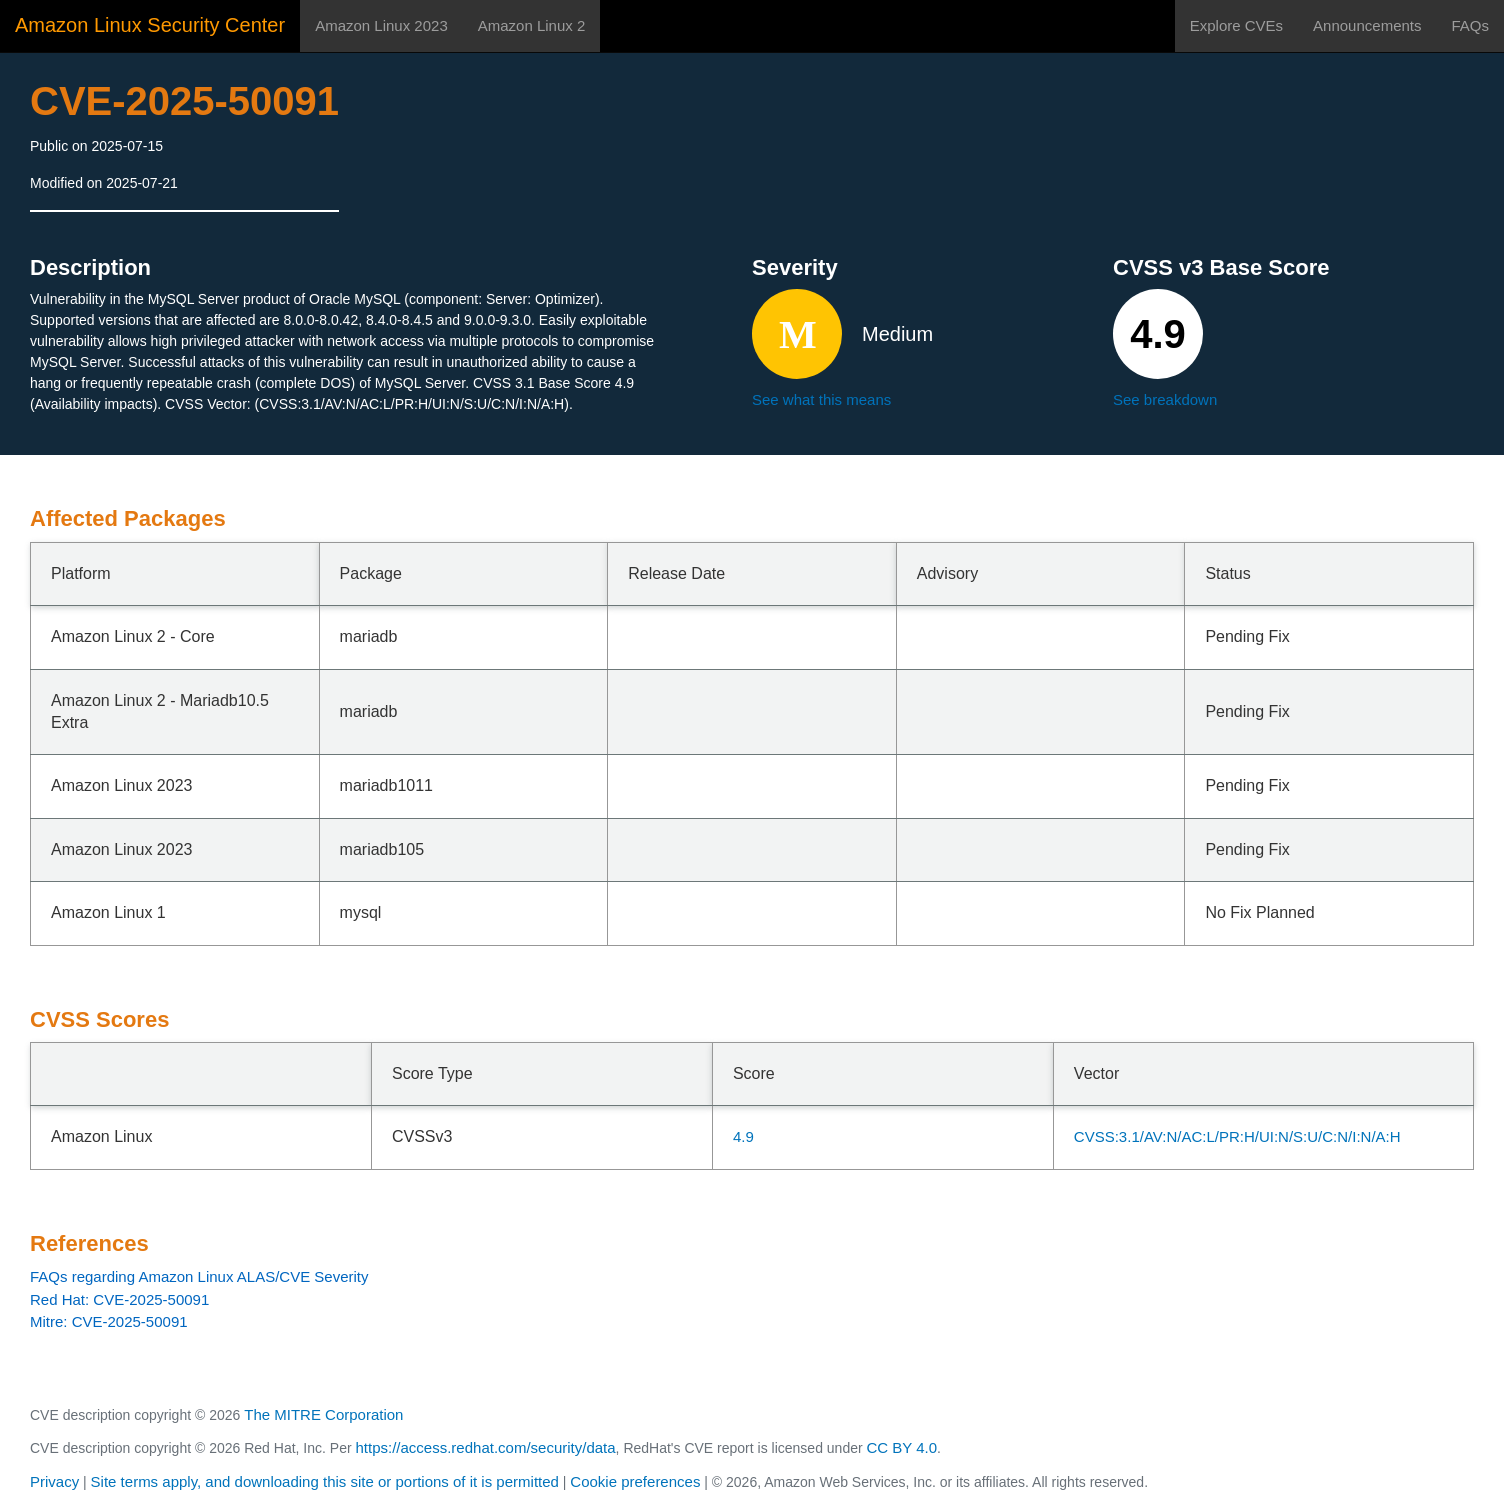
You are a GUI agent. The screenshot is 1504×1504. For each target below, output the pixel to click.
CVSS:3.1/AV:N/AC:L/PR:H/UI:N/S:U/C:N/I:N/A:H (1237, 1136)
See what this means (821, 399)
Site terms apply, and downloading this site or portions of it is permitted (325, 1481)
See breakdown (1165, 399)
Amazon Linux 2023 (381, 25)
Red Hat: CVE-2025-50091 (119, 1299)
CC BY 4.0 (902, 1447)
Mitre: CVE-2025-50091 (109, 1321)
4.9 (743, 1136)
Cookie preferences (635, 1481)
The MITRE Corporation (323, 1414)
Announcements (1367, 25)
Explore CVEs (1236, 25)
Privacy (54, 1481)
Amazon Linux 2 (532, 25)
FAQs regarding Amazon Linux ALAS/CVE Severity (199, 1276)
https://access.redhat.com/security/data (485, 1447)
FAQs (1470, 25)
